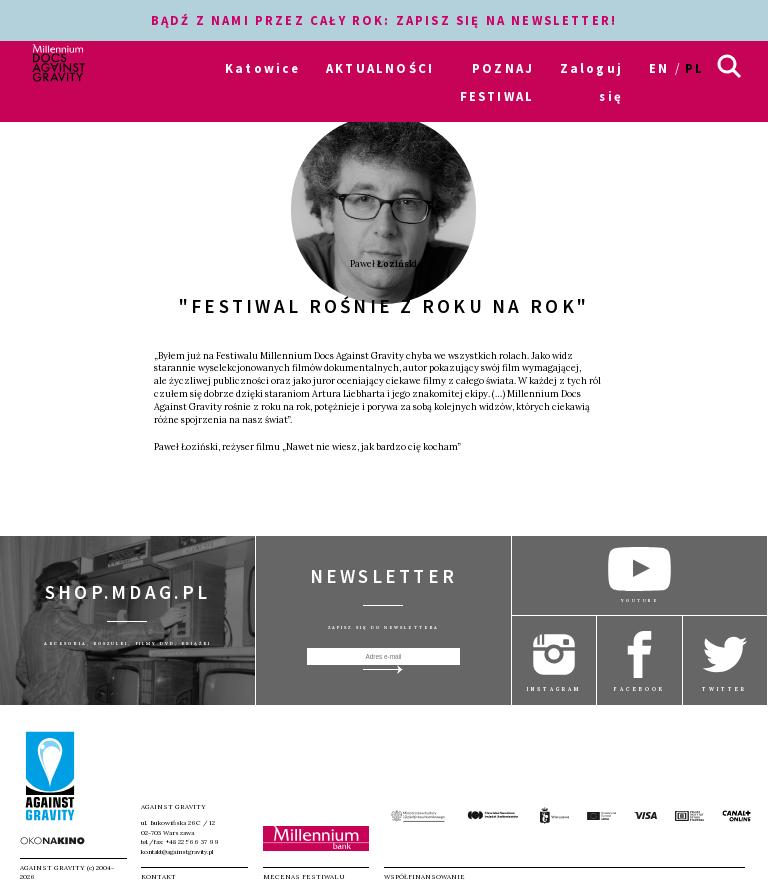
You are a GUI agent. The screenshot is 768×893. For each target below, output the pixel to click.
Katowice (262, 68)
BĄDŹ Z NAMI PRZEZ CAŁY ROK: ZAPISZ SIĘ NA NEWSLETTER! (384, 20)
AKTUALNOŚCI (380, 68)
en (659, 68)
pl (694, 68)
